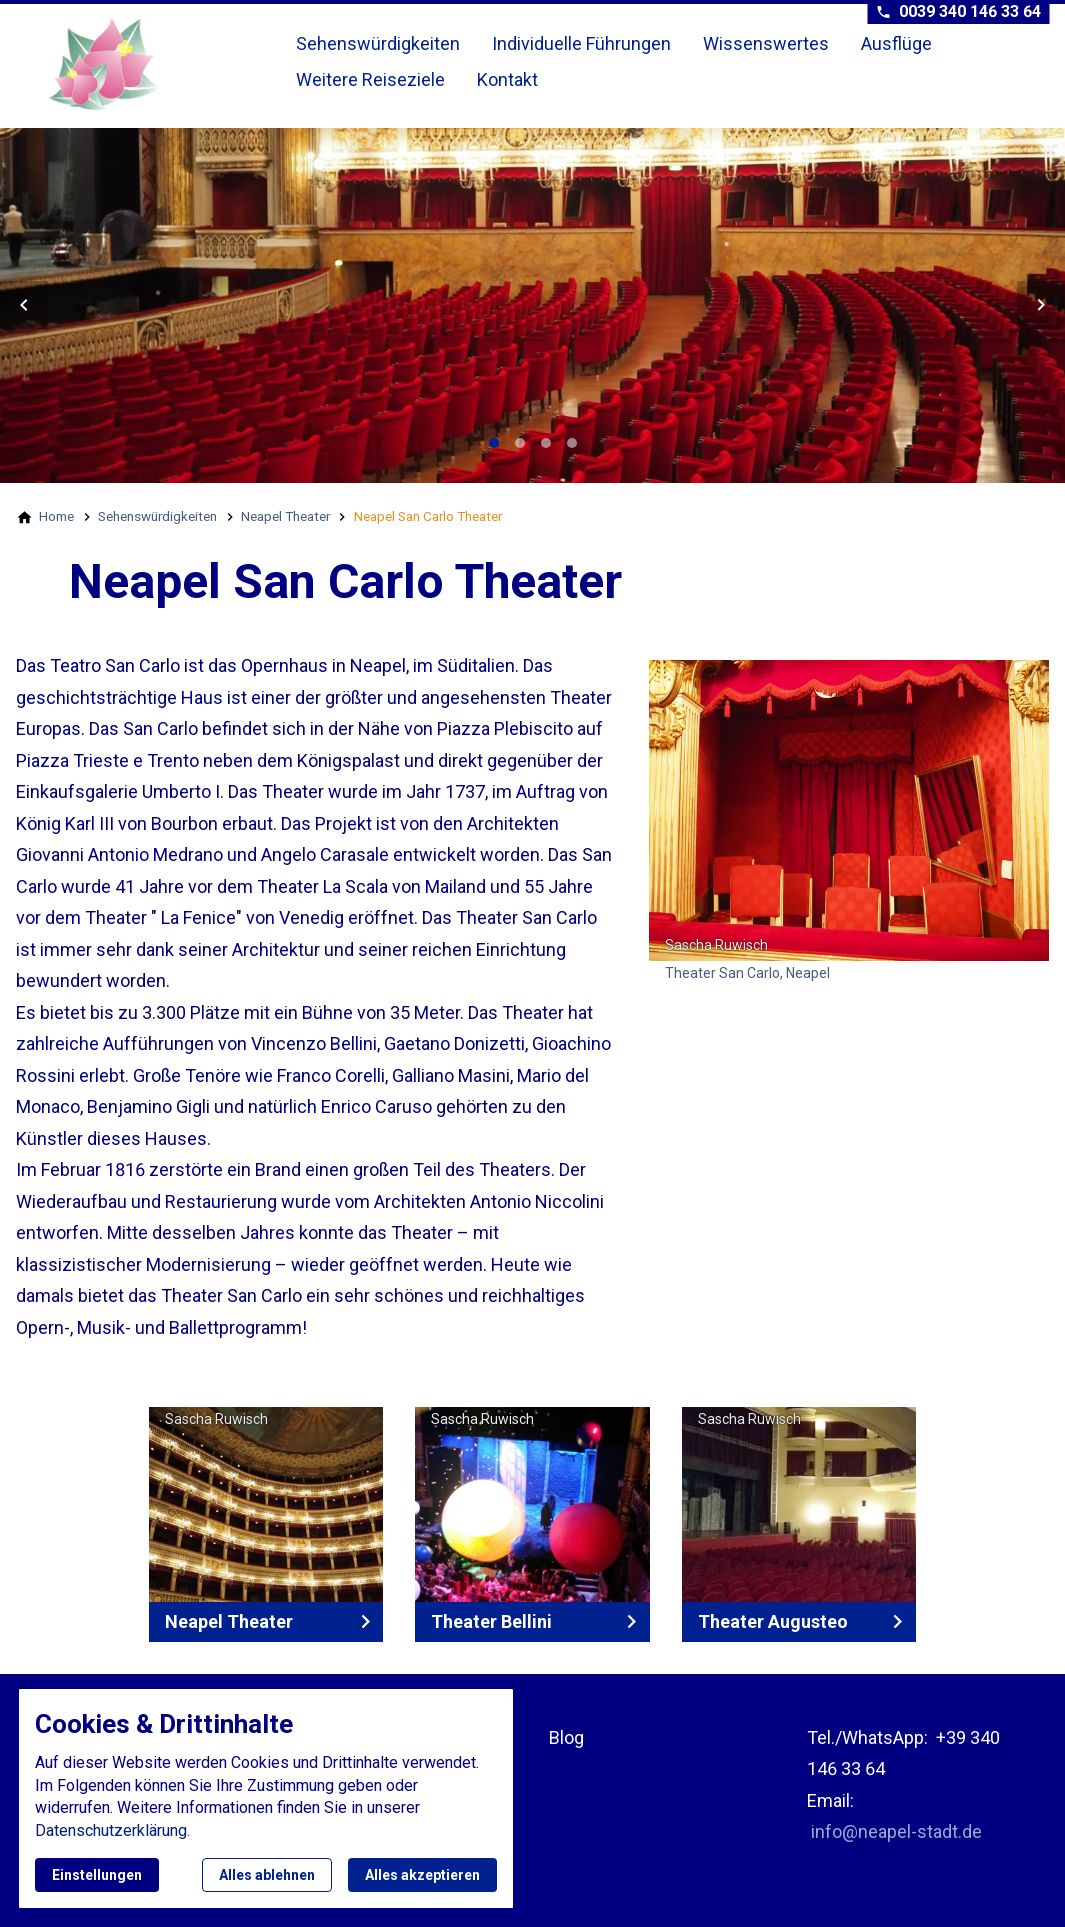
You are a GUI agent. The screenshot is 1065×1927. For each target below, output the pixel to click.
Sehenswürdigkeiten (378, 43)
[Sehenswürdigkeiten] (157, 516)
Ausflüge (896, 43)
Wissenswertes (766, 43)
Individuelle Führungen (581, 43)
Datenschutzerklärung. (112, 1830)
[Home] (56, 516)
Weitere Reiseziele (370, 79)
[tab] (494, 443)
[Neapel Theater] (285, 516)
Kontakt (507, 79)
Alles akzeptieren (422, 1875)
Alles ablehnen (267, 1875)
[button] (24, 305)
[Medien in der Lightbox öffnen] (849, 810)
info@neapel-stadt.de (896, 1831)
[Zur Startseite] (152, 64)
